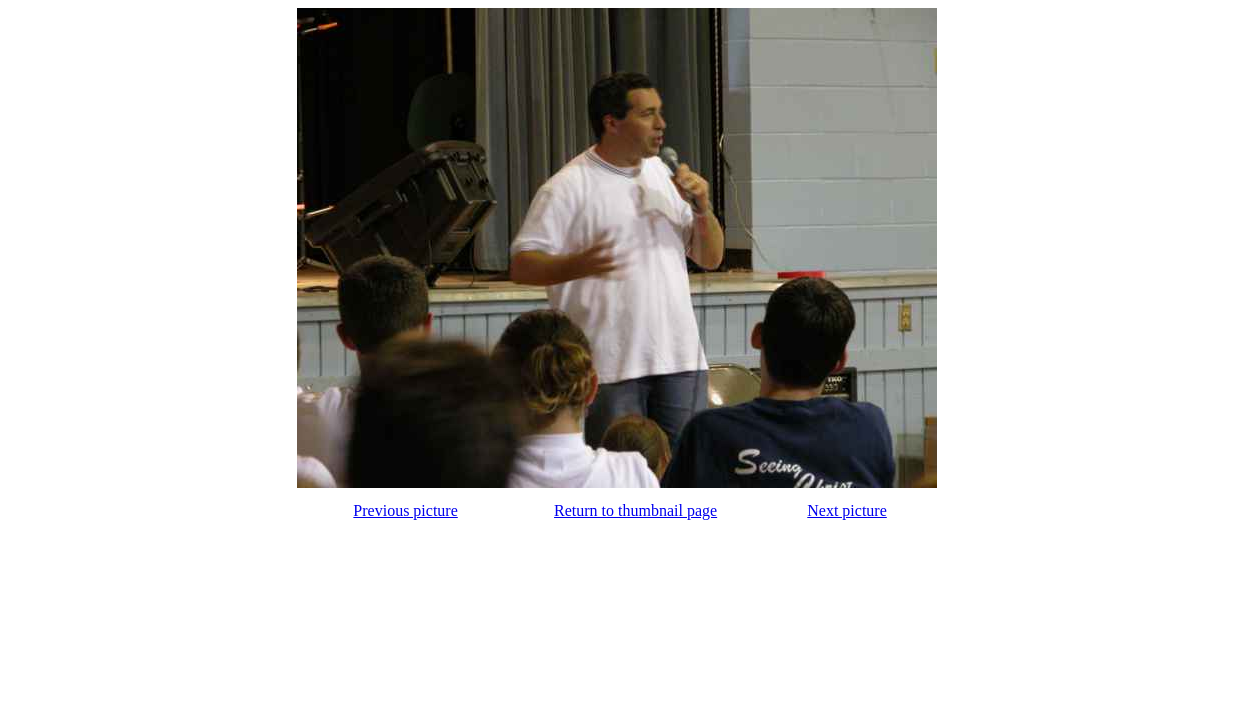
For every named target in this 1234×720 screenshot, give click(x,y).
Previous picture (405, 510)
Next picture (847, 510)
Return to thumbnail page (635, 510)
